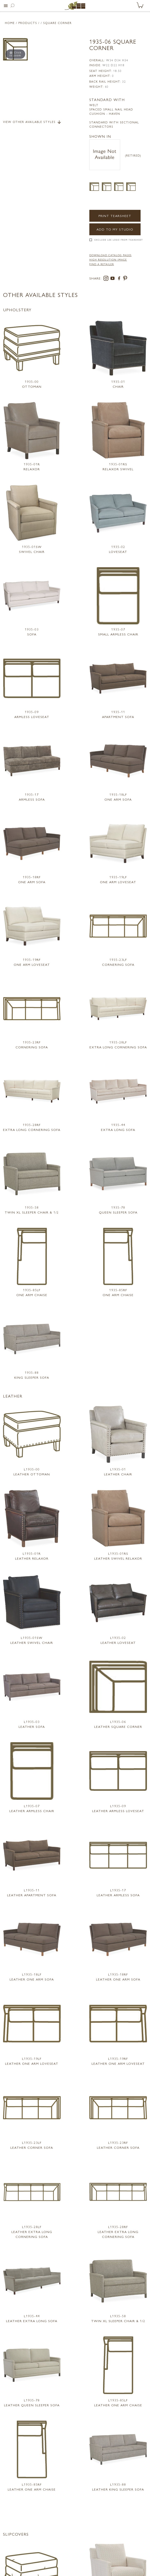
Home (10, 23)
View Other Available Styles (32, 122)
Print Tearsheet (115, 215)
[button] (5, 5)
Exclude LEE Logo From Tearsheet (118, 239)
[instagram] (106, 279)
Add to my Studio (115, 229)
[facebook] (120, 279)
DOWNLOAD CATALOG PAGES (110, 255)
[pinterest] (125, 279)
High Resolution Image (108, 259)
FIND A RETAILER (101, 264)
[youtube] (113, 279)
